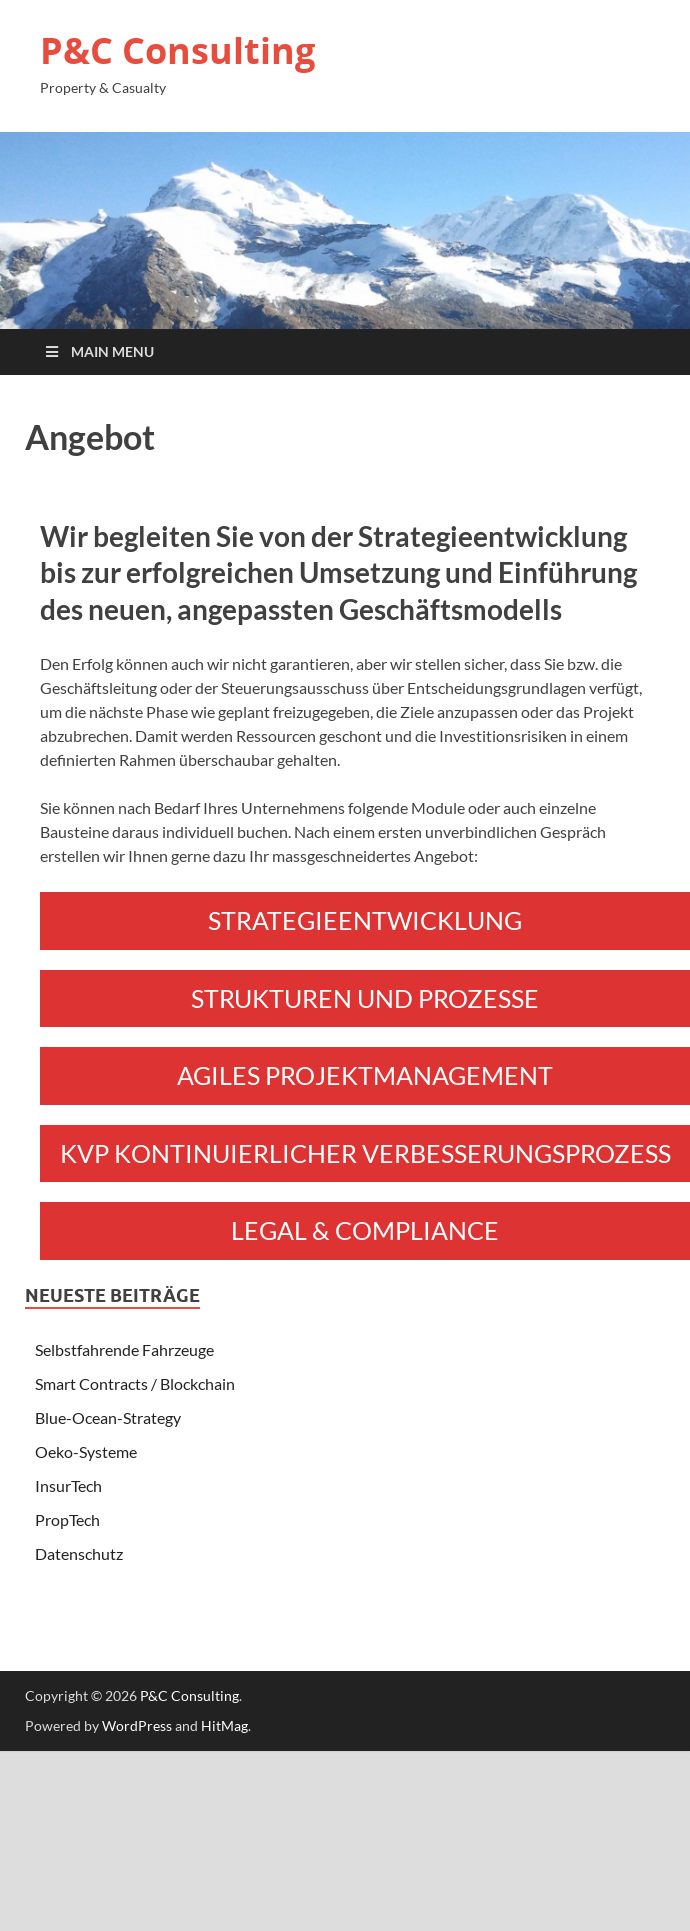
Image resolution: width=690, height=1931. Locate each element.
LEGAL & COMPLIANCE (365, 1230)
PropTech (67, 1519)
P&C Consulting (177, 50)
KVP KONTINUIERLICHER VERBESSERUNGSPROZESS (365, 1153)
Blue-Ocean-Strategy (108, 1417)
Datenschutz (79, 1553)
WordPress (137, 1725)
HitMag (224, 1725)
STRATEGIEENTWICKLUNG (365, 920)
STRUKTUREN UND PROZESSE (365, 998)
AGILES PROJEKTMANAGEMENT (365, 1075)
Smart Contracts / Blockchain (135, 1383)
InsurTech (68, 1485)
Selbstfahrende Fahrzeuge (124, 1349)
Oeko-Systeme (86, 1451)
